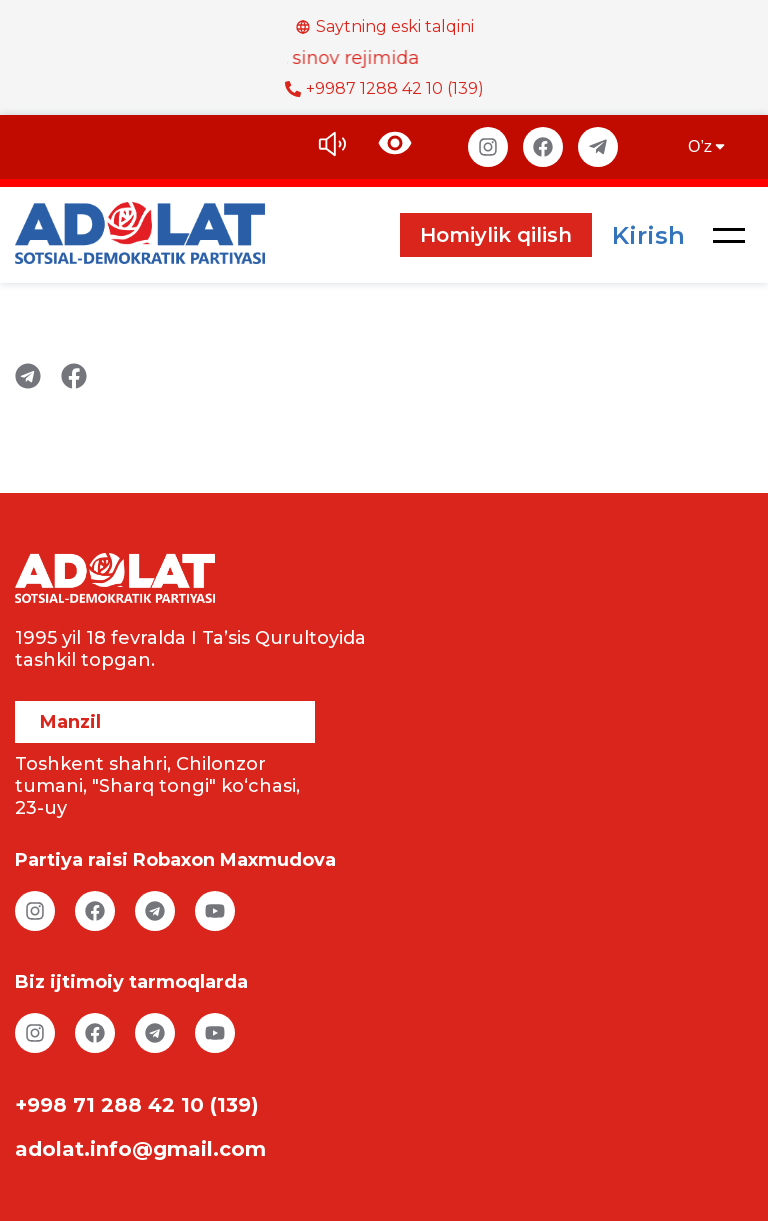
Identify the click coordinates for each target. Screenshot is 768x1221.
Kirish (648, 235)
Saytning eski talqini (384, 26)
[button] (729, 235)
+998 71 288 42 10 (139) (137, 1105)
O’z (708, 146)
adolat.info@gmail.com (140, 1149)
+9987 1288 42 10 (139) (384, 88)
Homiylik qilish (496, 235)
